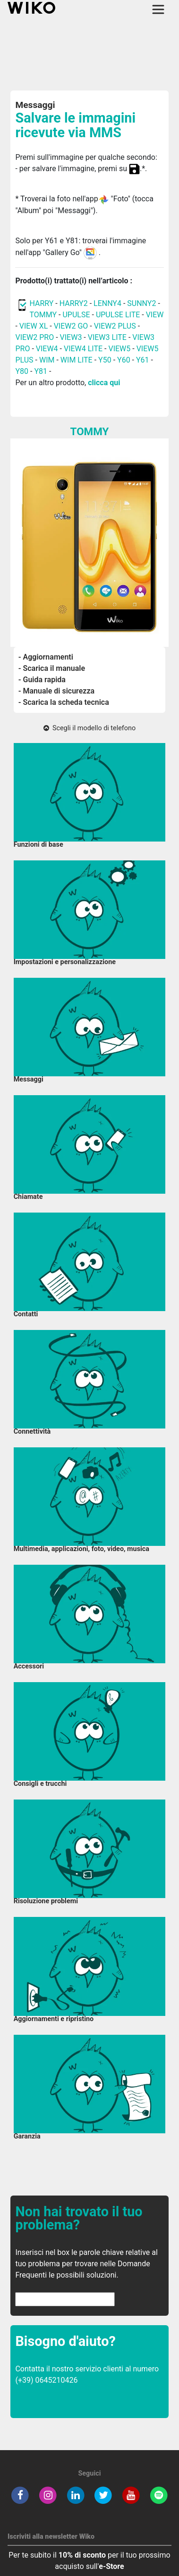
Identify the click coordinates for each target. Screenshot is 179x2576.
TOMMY (43, 314)
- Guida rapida (42, 679)
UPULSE (77, 314)
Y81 (40, 371)
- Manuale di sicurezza (56, 690)
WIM (47, 359)
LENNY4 (107, 303)
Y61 (142, 359)
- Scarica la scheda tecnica (63, 702)
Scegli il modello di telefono (89, 728)
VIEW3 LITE (107, 337)
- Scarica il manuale (51, 668)
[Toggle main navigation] (158, 9)
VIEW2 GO (71, 326)
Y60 (123, 359)
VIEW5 (120, 348)
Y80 (21, 371)
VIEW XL (33, 326)
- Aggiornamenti (45, 656)
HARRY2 (74, 303)
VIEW (155, 314)
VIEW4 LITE (83, 348)
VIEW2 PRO (34, 337)
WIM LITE (76, 359)
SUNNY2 (141, 303)
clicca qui (104, 382)
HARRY (42, 303)
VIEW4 (47, 348)
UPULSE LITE (118, 314)
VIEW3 (71, 337)
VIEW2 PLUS (115, 326)
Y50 (104, 359)
